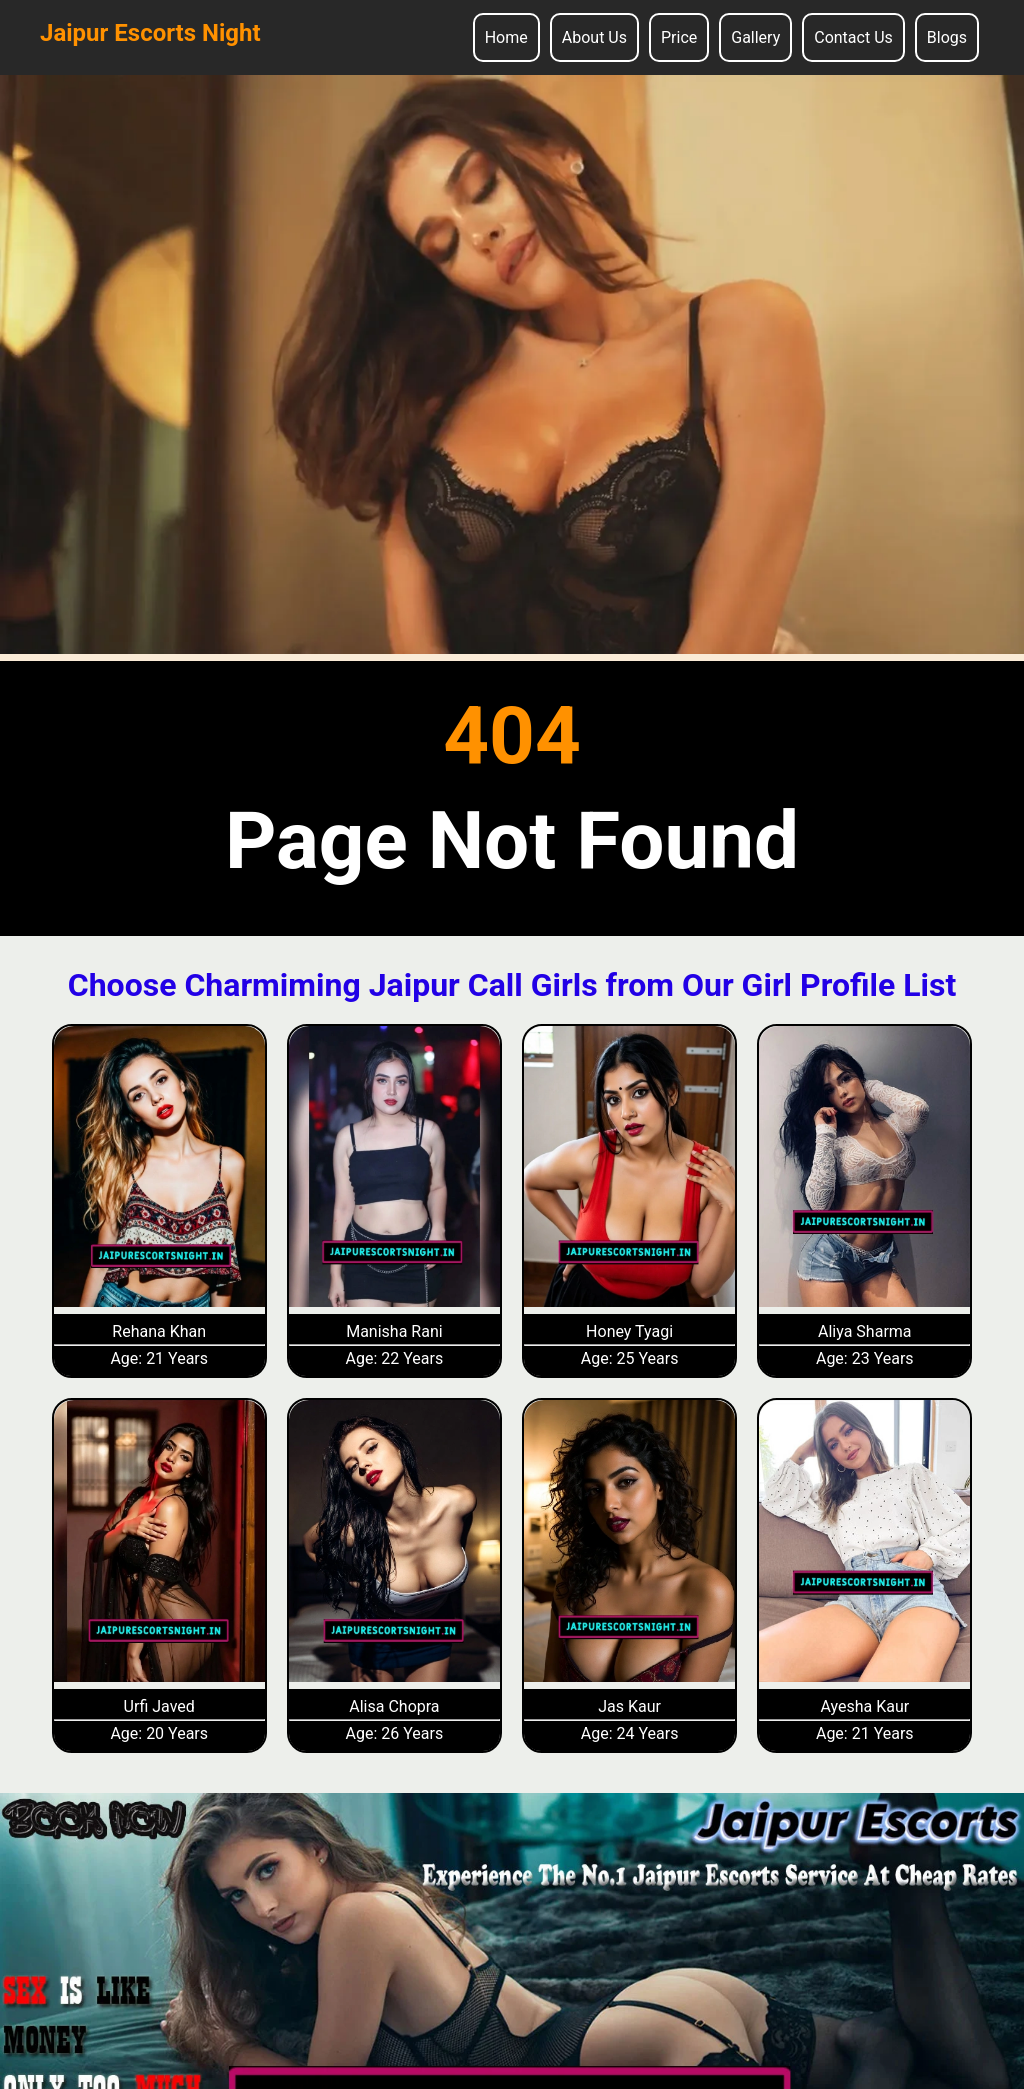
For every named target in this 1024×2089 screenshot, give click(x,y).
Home (506, 37)
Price (679, 37)
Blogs (947, 37)
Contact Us (853, 37)
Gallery (755, 37)
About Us (594, 37)
